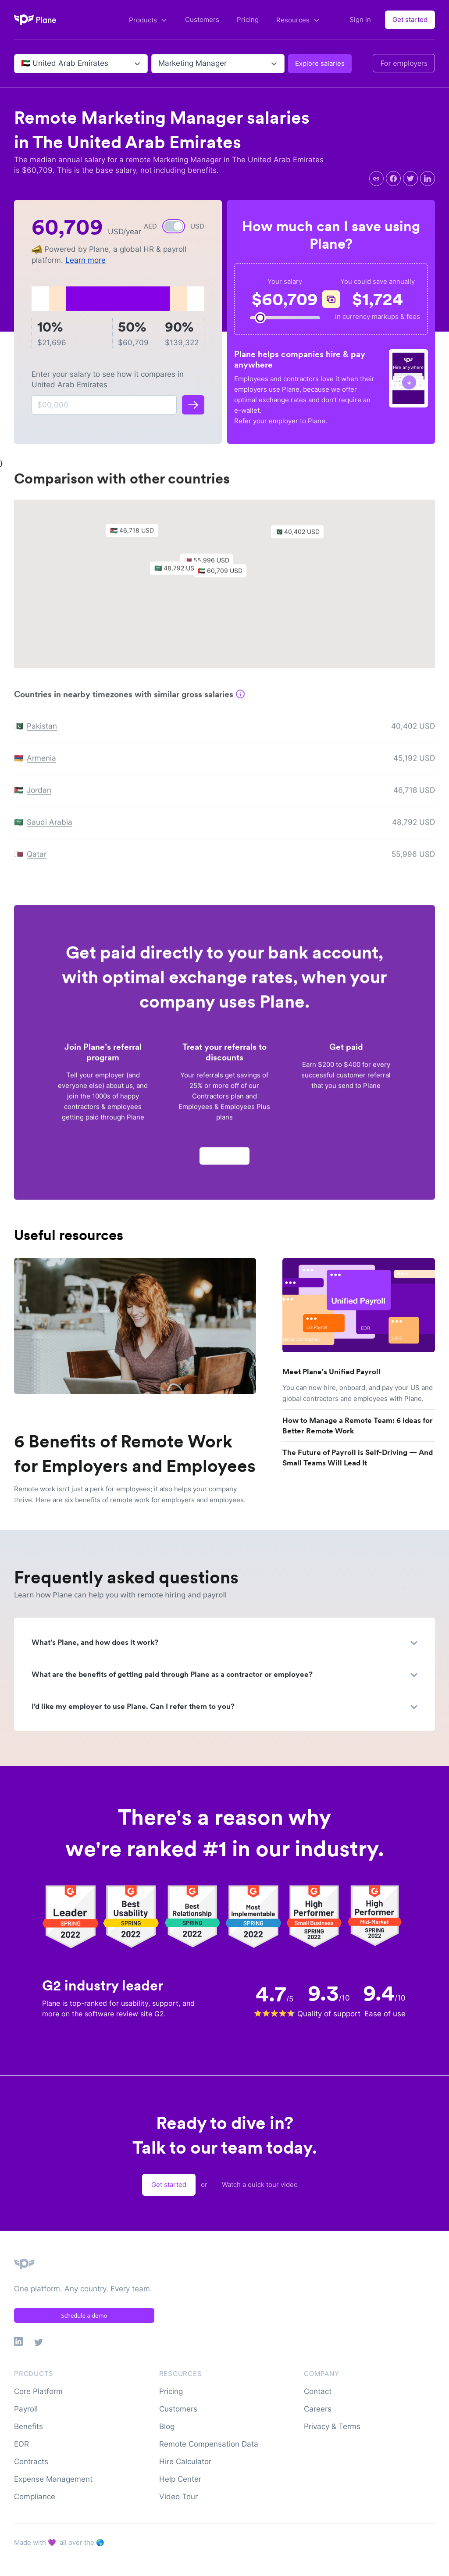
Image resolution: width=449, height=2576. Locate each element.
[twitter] (410, 178)
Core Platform (38, 2391)
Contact (317, 2391)
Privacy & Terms (332, 2426)
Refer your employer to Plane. (280, 421)
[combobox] (22, 63)
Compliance (34, 2496)
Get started (410, 19)
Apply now (224, 1160)
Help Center (180, 2479)
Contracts (31, 2461)
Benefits (28, 2426)
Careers (317, 2409)
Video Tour (178, 2496)
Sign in (360, 19)
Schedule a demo (84, 2315)
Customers (202, 19)
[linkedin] (427, 178)
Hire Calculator (185, 2461)
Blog (167, 2426)
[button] (224, 577)
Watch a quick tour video (260, 2184)
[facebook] (393, 178)
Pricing (248, 19)
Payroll (26, 2409)
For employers (404, 63)
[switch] (173, 226)
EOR (21, 2444)
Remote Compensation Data (208, 2444)
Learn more (85, 260)
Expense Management (53, 2479)
